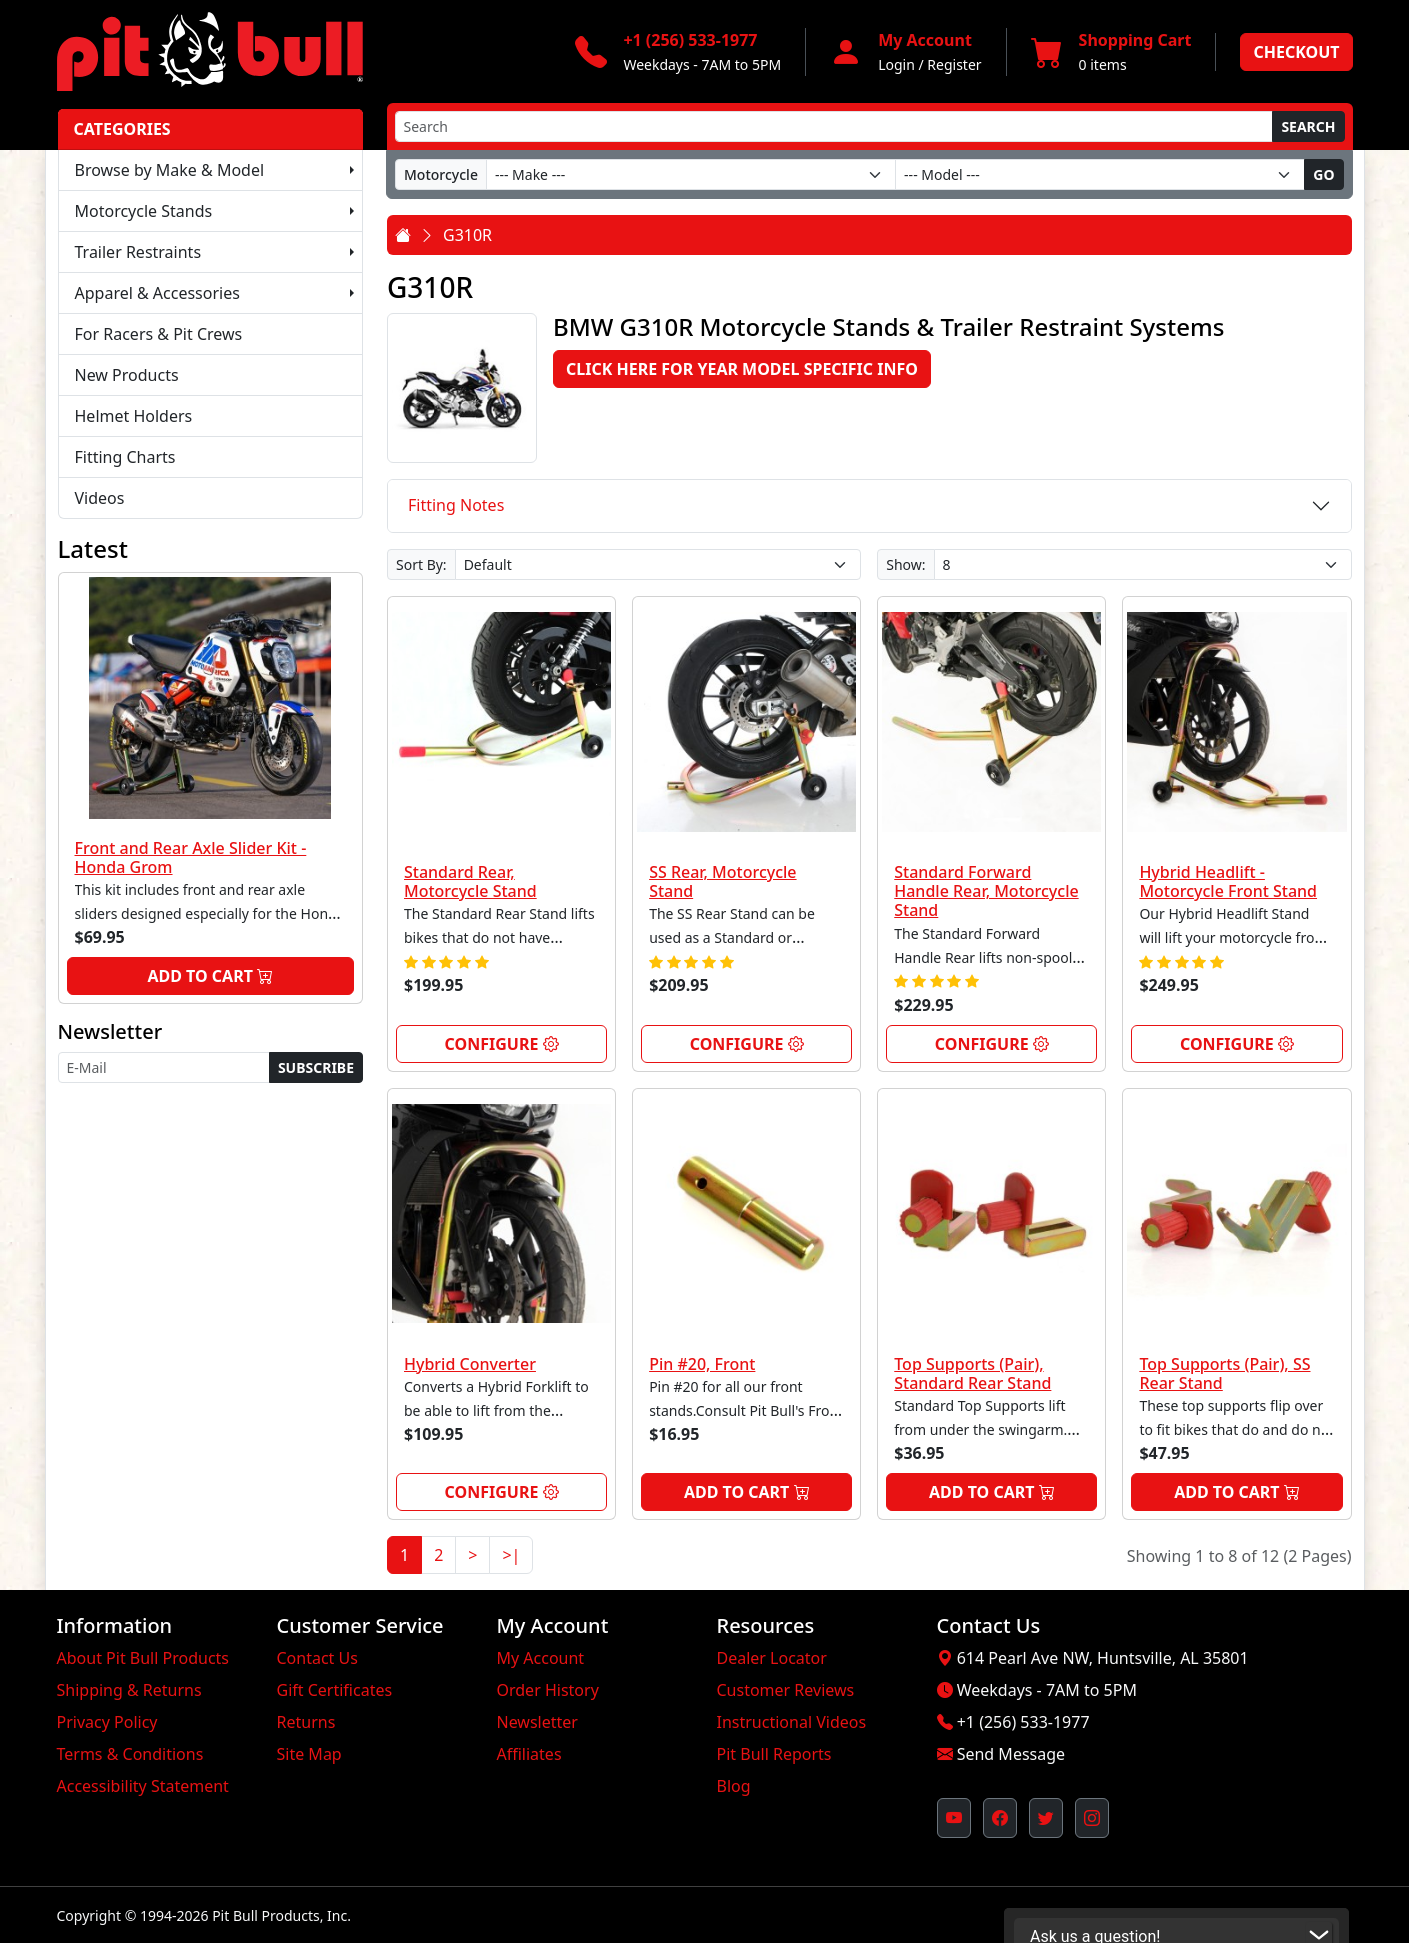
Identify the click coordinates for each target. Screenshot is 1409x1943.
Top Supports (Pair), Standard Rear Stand (972, 1373)
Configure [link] (502, 1044)
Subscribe (316, 1067)
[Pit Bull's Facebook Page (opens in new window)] (1000, 1818)
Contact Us (317, 1658)
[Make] (691, 174)
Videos (100, 498)
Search (1308, 126)
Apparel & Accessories (157, 293)
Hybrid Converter (470, 1364)
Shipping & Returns (129, 1690)
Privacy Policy (107, 1722)
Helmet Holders (134, 416)
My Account (541, 1658)
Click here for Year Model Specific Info (742, 369)
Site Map (309, 1754)
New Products (127, 375)
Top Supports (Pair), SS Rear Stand (1224, 1373)
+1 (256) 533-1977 (1023, 1722)
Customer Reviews (786, 1690)
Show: (905, 564)
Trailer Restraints (138, 252)
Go (1323, 174)
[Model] (1100, 174)
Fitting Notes (456, 505)
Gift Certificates (335, 1690)
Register (954, 64)
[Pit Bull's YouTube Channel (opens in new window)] (954, 1818)
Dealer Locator (772, 1658)
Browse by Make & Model (170, 170)
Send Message (1011, 1754)
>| (511, 1555)
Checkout (1296, 52)
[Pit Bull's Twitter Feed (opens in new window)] (1046, 1818)
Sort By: (421, 564)
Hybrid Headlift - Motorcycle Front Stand (1228, 881)
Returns (306, 1722)
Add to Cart (210, 976)
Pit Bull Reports (774, 1754)
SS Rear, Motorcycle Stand (722, 881)
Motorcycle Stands (144, 211)
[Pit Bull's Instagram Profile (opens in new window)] (1092, 1818)
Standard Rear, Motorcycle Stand (470, 881)
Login (896, 64)
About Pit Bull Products (143, 1658)
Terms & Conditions (130, 1754)
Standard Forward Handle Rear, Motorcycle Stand (986, 891)
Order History (548, 1690)
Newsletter (537, 1722)
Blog (734, 1786)
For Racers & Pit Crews (159, 334)
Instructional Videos (792, 1722)
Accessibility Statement (143, 1786)
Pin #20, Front (702, 1364)
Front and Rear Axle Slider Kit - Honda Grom (191, 857)
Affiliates (529, 1754)
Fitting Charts (125, 457)
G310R (467, 235)
